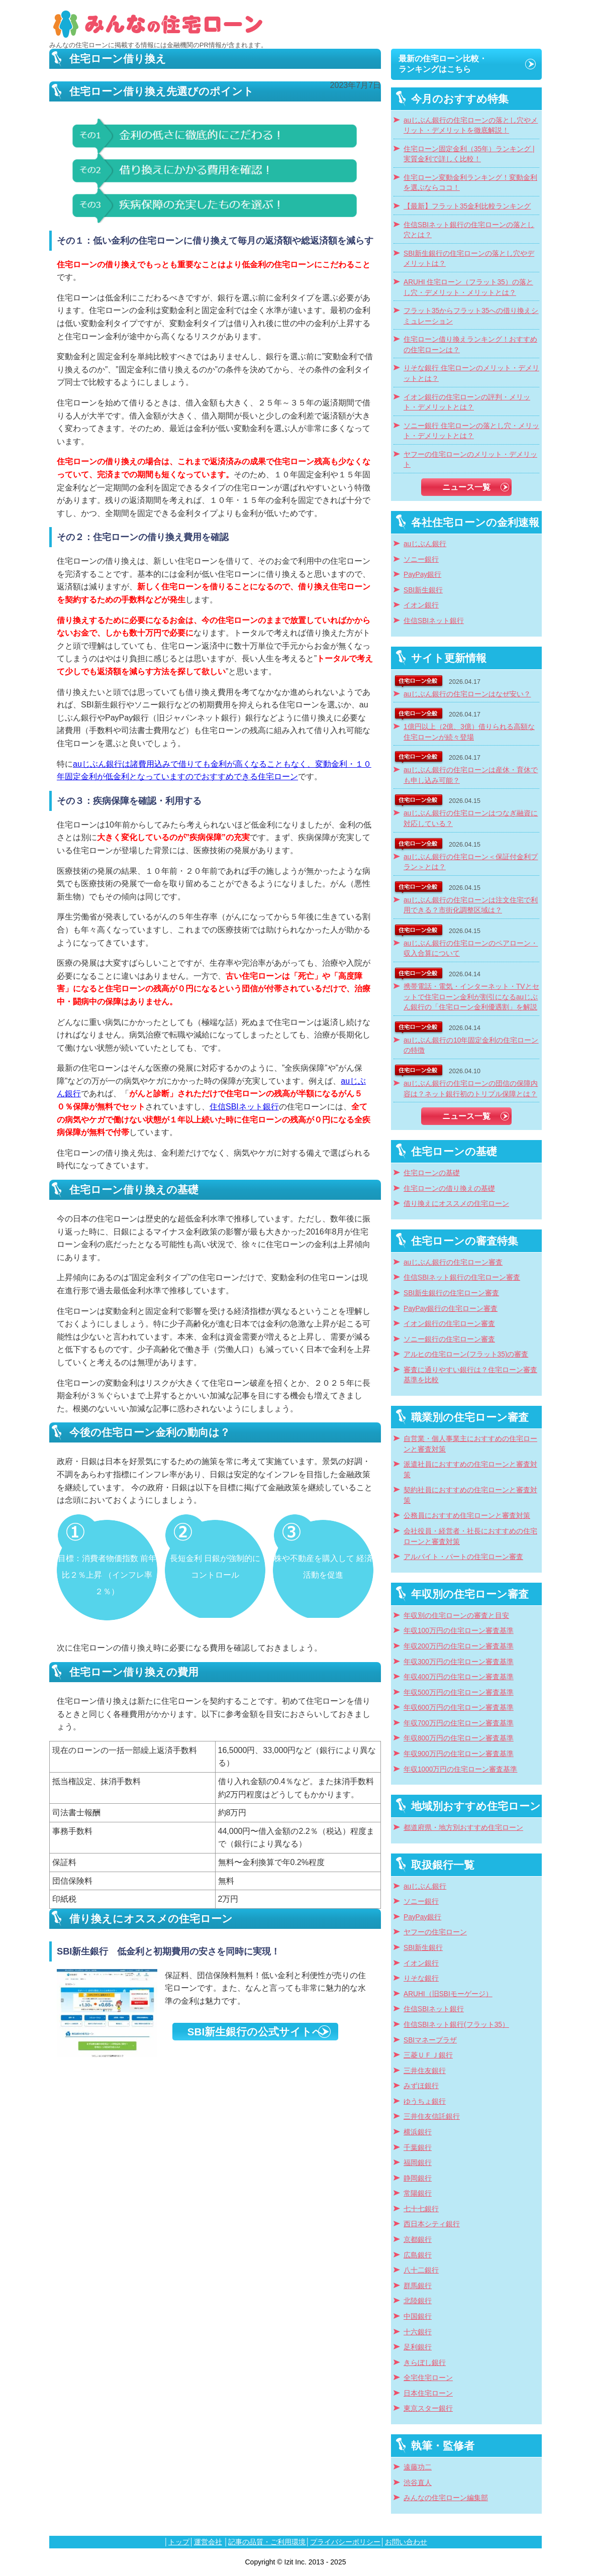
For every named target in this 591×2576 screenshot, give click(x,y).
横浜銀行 (418, 2132)
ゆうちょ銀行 (425, 2101)
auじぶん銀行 (425, 544)
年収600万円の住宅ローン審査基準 (459, 1707)
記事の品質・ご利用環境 (267, 2542)
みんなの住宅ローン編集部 (446, 2498)
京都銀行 (418, 2239)
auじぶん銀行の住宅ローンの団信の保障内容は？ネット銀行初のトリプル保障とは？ (471, 1089)
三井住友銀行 (425, 2071)
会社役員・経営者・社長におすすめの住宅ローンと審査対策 (470, 1536)
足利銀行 (418, 2347)
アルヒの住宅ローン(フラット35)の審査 (466, 1354)
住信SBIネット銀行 (244, 1106)
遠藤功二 (418, 2467)
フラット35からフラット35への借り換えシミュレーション (471, 316)
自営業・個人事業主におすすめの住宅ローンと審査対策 (470, 1444)
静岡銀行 (418, 2178)
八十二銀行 (421, 2270)
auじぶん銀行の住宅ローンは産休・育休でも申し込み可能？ (471, 775)
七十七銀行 (421, 2209)
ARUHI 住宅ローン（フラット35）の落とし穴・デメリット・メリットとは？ (468, 287)
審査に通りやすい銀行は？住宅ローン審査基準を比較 (470, 1375)
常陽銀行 (418, 2193)
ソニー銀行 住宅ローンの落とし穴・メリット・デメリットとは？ (471, 431)
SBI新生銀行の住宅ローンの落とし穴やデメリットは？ (469, 259)
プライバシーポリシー (345, 2542)
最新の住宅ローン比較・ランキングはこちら (443, 63)
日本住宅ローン (428, 2393)
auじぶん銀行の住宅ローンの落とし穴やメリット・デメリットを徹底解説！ (471, 126)
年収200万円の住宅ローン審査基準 (459, 1646)
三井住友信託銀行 (432, 2116)
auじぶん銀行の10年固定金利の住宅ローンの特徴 (471, 1046)
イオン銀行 (421, 605)
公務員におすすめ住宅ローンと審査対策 (467, 1515)
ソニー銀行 (421, 559)
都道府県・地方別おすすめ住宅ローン (463, 1827)
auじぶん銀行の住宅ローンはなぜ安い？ (467, 694)
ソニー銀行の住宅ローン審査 (449, 1339)
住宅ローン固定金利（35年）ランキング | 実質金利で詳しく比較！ (469, 154)
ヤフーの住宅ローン (435, 1932)
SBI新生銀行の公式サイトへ (255, 2031)
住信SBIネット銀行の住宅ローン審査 (462, 1277)
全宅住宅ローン (428, 2378)
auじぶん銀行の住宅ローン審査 (453, 1262)
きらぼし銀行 (425, 2362)
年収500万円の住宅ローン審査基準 (459, 1692)
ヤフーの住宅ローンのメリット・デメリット (470, 460)
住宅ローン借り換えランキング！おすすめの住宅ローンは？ (470, 345)
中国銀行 (418, 2316)
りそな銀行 (421, 1978)
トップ (178, 2542)
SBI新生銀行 (423, 590)
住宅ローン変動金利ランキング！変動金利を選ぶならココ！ (470, 183)
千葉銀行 (418, 2147)
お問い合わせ (406, 2542)
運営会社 (208, 2542)
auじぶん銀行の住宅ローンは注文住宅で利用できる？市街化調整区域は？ (471, 905)
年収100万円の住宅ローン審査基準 (459, 1630)
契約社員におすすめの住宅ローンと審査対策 (470, 1495)
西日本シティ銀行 (432, 2224)
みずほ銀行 (421, 2086)
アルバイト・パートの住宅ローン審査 (463, 1557)
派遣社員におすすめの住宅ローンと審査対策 (470, 1470)
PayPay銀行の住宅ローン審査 (451, 1308)
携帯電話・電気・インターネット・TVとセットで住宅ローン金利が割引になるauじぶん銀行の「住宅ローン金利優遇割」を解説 (471, 997)
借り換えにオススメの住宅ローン (456, 1203)
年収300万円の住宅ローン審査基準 (459, 1662)
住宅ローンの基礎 (432, 1173)
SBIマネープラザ (430, 2040)
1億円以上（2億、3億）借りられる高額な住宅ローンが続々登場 (469, 732)
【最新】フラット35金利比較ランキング (467, 206)
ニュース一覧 (466, 487)
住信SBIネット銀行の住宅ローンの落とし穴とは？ (469, 230)
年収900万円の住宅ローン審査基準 (459, 1754)
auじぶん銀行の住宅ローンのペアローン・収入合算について (471, 949)
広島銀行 (418, 2255)
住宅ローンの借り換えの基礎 (449, 1188)
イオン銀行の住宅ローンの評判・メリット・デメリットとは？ (467, 402)
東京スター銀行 (428, 2408)
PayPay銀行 (422, 574)
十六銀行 (418, 2332)
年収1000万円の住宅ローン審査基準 (460, 1769)
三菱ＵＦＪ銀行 (428, 2055)
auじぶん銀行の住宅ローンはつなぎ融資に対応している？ (471, 818)
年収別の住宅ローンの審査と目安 (456, 1615)
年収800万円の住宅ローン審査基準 (459, 1738)
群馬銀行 (418, 2286)
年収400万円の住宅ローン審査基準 (459, 1677)
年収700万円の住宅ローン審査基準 (459, 1723)
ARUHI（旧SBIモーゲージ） (448, 1994)
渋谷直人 (418, 2483)
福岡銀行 (418, 2163)
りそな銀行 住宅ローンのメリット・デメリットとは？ (471, 373)
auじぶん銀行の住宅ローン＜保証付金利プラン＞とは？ (471, 862)
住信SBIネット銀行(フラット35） (456, 2024)
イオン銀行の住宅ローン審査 (449, 1323)
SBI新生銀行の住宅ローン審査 (451, 1293)
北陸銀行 (418, 2301)
